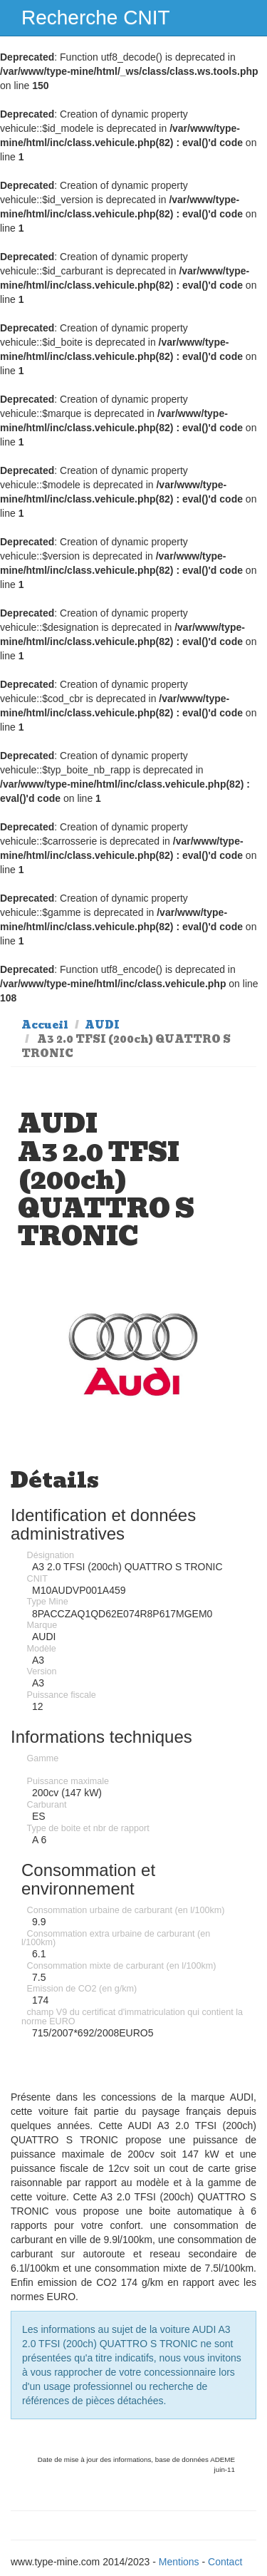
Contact (225, 2561)
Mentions (179, 2561)
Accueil (44, 1025)
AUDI (102, 1025)
